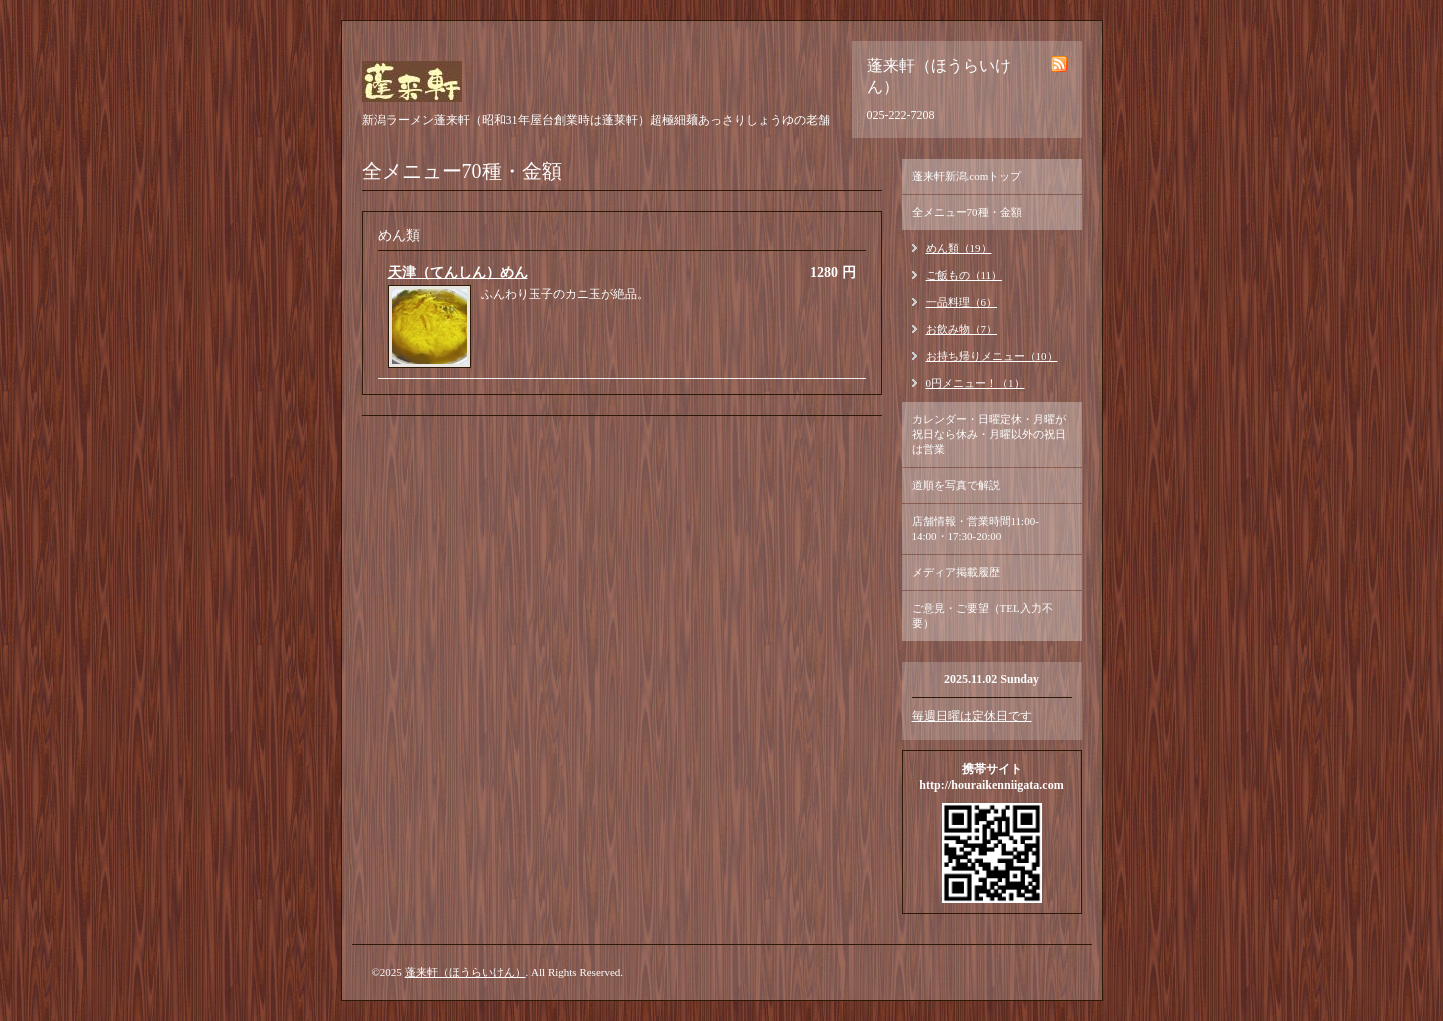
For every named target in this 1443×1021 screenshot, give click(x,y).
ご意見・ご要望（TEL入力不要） (982, 615)
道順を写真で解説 (956, 485)
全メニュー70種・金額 (967, 212)
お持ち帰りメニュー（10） (992, 356)
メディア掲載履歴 (956, 572)
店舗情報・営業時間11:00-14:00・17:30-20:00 (975, 528)
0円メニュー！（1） (975, 383)
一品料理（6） (962, 302)
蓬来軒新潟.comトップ (967, 176)
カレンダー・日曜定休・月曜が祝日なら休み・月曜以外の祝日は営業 (989, 434)
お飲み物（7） (962, 329)
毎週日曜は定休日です (972, 716)
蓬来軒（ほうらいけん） (465, 972)
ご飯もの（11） (964, 275)
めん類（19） (959, 248)
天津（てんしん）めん (458, 272)
